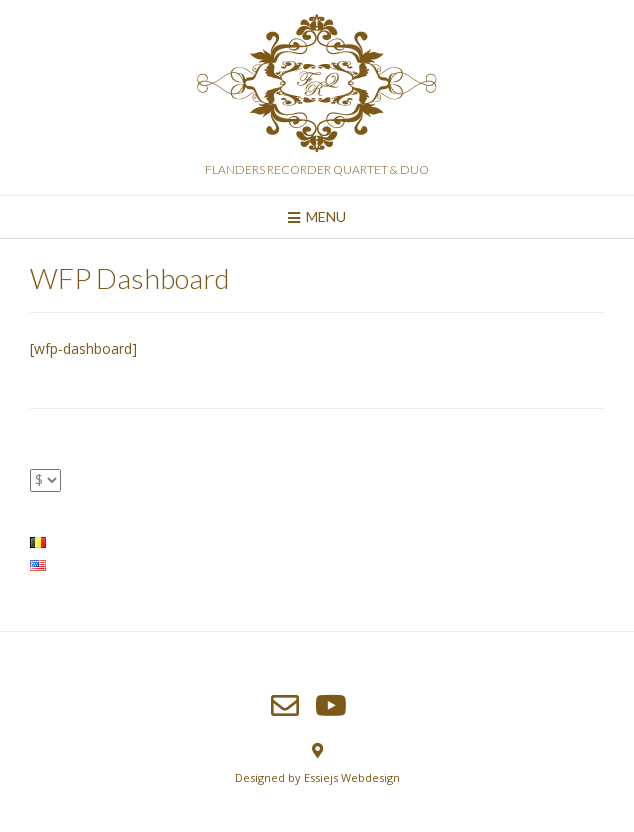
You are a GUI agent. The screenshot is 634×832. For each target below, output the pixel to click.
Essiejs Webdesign (352, 777)
